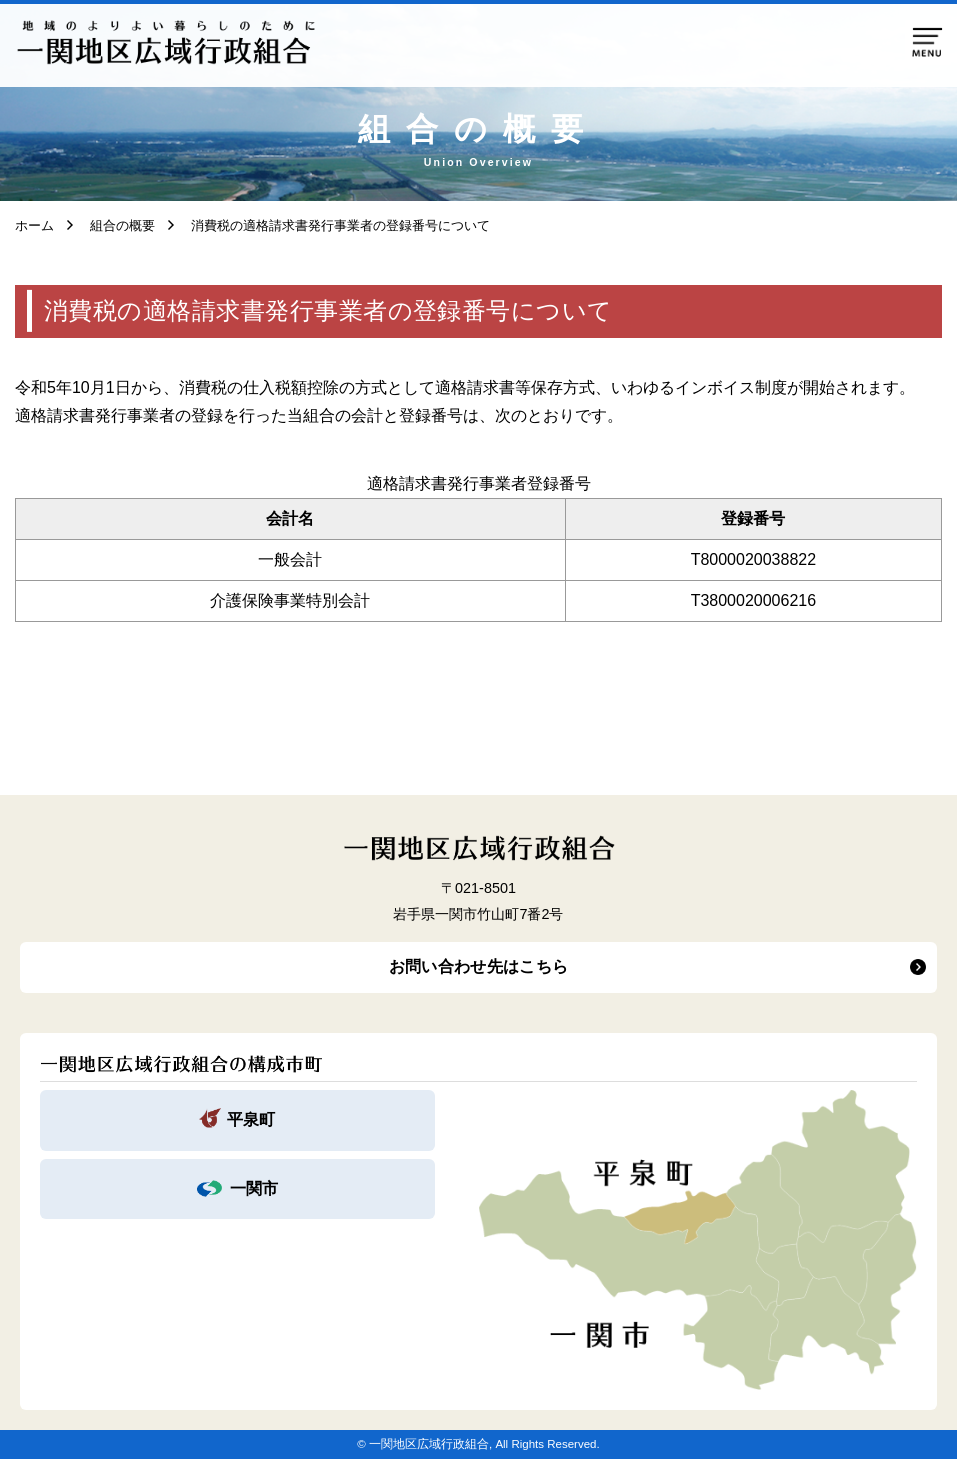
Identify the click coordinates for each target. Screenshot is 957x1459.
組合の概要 (116, 225)
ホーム (34, 225)
